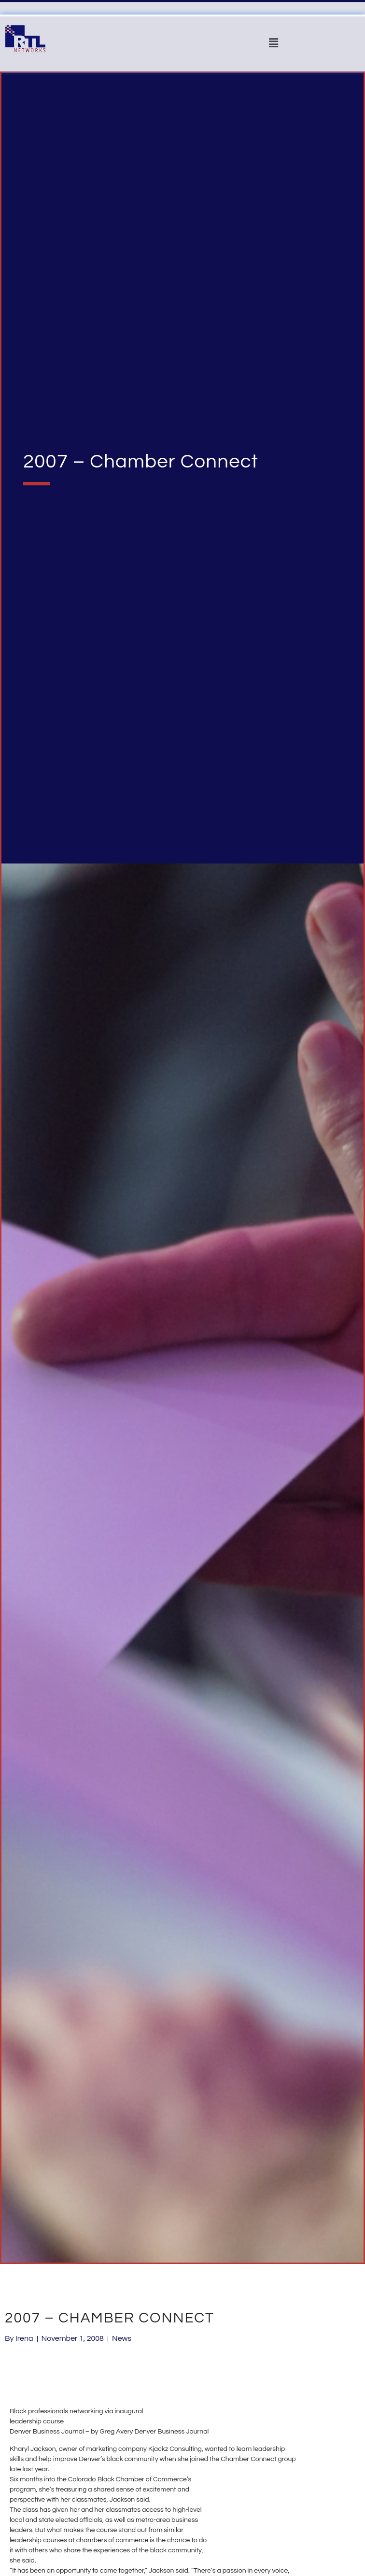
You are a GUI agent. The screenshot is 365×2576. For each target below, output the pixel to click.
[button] (273, 43)
